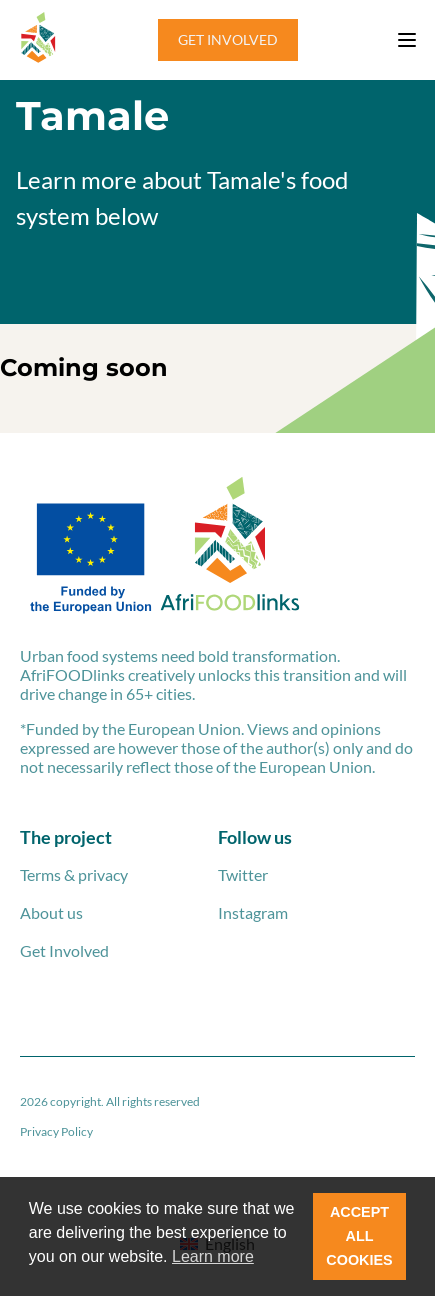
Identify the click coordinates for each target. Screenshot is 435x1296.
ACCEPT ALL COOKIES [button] (359, 1236)
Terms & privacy (74, 874)
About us (51, 912)
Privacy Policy (56, 1131)
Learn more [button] (213, 1256)
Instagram (253, 912)
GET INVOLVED (228, 39)
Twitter (243, 874)
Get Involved (64, 950)
